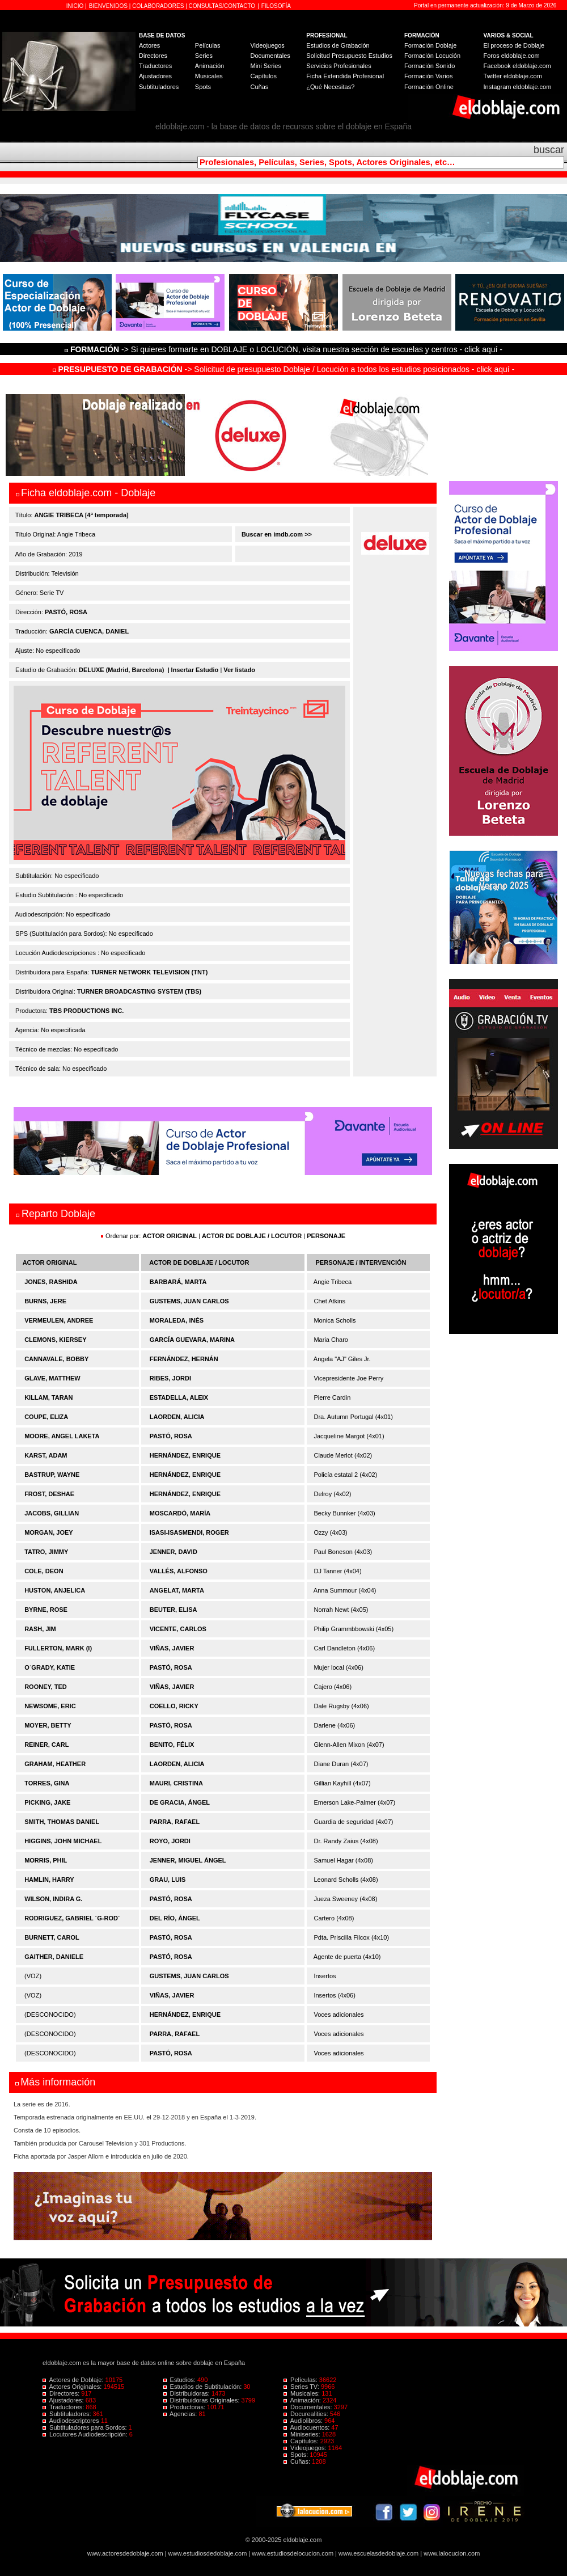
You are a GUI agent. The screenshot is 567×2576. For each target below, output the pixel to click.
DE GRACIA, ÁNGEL (180, 1802)
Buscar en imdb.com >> (276, 534)
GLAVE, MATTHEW (52, 1378)
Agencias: (181, 2413)
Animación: (303, 2400)
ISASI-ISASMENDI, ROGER (189, 1532)
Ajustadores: (64, 2400)
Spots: (297, 2454)
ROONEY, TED (45, 1686)
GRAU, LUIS (168, 1879)
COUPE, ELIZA (46, 1416)
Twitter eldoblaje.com (513, 76)
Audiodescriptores (72, 2420)
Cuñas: (298, 2461)
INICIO (75, 6)
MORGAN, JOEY (48, 1532)
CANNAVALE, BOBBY (56, 1358)
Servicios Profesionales (338, 65)
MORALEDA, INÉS (177, 1320)
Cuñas (259, 86)
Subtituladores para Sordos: (86, 2427)
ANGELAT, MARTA (177, 1590)
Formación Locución (432, 55)
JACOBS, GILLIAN (51, 1513)
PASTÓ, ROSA (66, 612)
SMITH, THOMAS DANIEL (61, 1821)
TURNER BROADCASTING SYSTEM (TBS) (139, 991)
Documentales (270, 55)
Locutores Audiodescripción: (86, 2434)
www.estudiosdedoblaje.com (207, 2553)
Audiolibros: (304, 2420)
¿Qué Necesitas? (330, 86)
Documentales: (309, 2407)
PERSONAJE (326, 1235)
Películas (208, 45)
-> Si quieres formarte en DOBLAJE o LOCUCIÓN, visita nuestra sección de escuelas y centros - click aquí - (285, 349)
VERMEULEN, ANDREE (58, 1320)
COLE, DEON (43, 1571)
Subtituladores (159, 86)
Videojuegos (267, 45)
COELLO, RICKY (174, 1706)
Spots (203, 86)
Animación (209, 65)
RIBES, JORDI (170, 1378)
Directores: (62, 2393)
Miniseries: (303, 2434)
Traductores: (64, 2407)
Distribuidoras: (187, 2393)
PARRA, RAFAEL (175, 1821)
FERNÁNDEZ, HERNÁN (184, 1358)
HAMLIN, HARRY (49, 1879)
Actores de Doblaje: (74, 2379)
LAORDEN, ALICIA (177, 1416)
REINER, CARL (46, 1744)
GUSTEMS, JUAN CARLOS (189, 1301)
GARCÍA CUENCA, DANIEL (89, 631)
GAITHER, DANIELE (53, 1956)
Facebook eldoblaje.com (517, 65)
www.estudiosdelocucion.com (292, 2553)
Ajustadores (155, 76)
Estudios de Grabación (337, 45)
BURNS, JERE (45, 1301)
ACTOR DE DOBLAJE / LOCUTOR (252, 1235)
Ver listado (239, 669)
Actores (149, 45)
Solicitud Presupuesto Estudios (349, 55)
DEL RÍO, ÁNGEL (175, 1918)
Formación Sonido (429, 65)
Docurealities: (307, 2413)
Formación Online (429, 86)
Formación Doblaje (430, 45)
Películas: (301, 2379)
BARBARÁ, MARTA (178, 1281)
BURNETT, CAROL (51, 1937)
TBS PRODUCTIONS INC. (86, 1010)
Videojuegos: (306, 2447)
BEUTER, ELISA (173, 1609)
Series (204, 55)
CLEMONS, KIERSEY (55, 1339)
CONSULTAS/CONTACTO (222, 6)
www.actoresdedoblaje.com (125, 2553)
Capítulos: (302, 2441)
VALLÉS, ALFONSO (179, 1571)
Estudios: (180, 2379)
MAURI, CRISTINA (176, 1783)
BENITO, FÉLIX (172, 1744)
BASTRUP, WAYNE (51, 1474)
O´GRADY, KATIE (49, 1667)
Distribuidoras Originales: (202, 2400)
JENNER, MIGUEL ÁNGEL (188, 1860)
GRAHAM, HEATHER (55, 1763)
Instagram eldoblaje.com (518, 86)
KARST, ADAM (45, 1455)
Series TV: (302, 2386)
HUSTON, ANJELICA (54, 1590)
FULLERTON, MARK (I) (58, 1648)
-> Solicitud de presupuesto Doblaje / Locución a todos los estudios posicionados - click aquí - (284, 369)
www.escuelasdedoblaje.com (378, 2553)
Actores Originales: (73, 2386)
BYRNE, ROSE (45, 1609)
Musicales (209, 76)
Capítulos (263, 76)
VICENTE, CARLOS (178, 1628)
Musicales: (302, 2393)
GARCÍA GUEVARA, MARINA (192, 1339)
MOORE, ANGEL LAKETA (61, 1436)
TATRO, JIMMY (46, 1551)
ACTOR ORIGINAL (169, 1235)
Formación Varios (428, 76)
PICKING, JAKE (47, 1802)
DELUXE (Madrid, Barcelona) (121, 669)
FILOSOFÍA (276, 6)
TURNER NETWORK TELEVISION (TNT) (149, 972)
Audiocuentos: (307, 2427)
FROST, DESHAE (49, 1493)
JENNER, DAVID (173, 1551)
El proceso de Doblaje (514, 45)
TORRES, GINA (46, 1783)
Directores (153, 55)
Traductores (155, 65)
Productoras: (185, 2407)
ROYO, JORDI (170, 1841)
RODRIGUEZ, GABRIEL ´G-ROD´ (72, 1918)
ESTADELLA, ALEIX (179, 1397)
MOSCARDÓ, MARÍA (180, 1513)
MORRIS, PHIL (45, 1860)
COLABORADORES (157, 6)
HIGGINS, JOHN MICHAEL (62, 1841)
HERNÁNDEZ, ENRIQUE (185, 1455)
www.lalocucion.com (452, 2553)
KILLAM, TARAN (48, 1397)
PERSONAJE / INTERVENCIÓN (361, 1262)
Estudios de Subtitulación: (203, 2386)
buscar (549, 149)
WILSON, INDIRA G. (53, 1898)
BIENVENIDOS (109, 6)
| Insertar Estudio (193, 669)
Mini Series (265, 65)
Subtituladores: (68, 2413)
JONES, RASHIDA (51, 1281)
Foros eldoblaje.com (512, 55)
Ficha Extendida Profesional (345, 76)
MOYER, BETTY (47, 1725)
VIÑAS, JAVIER (172, 1648)
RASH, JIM (40, 1628)
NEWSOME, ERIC (49, 1706)
